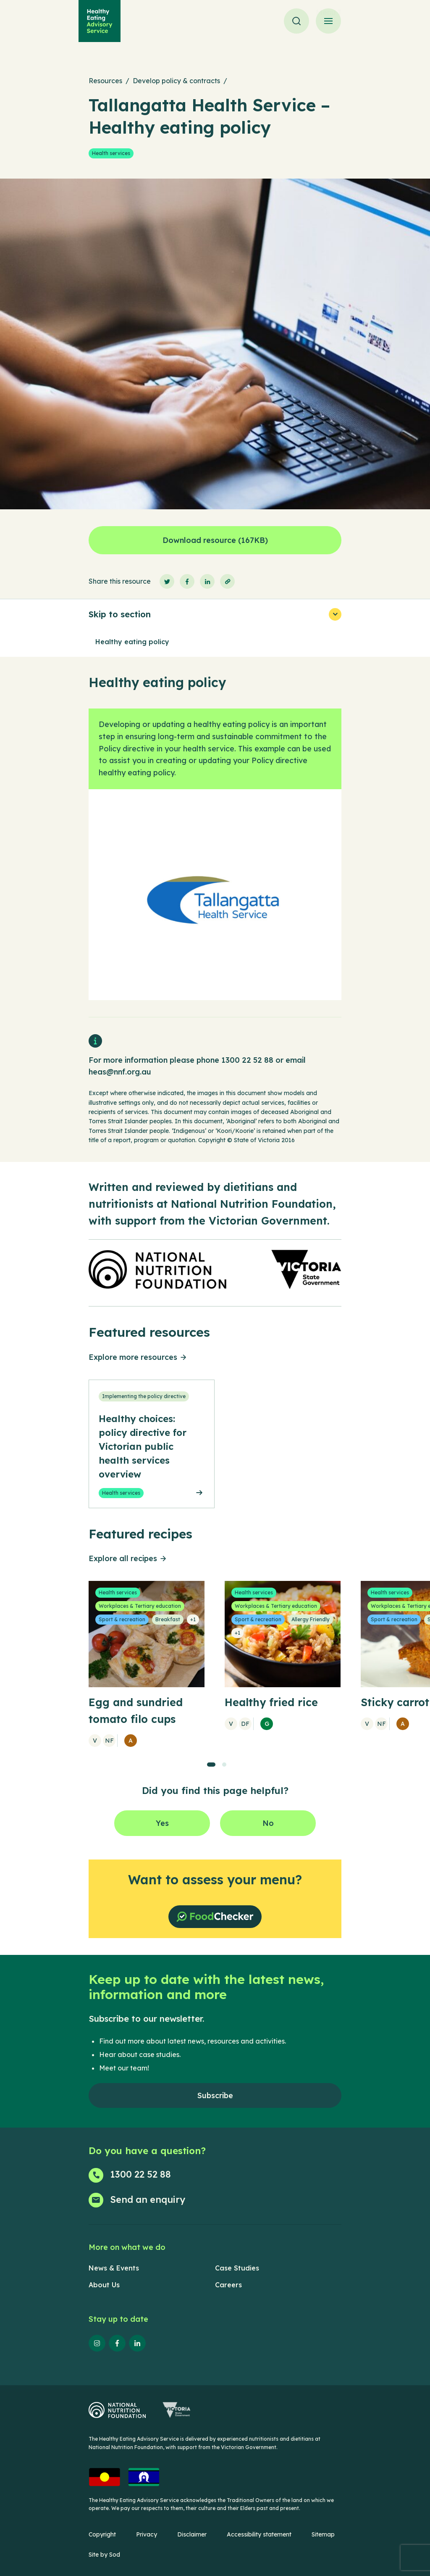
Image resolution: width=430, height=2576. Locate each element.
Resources (105, 80)
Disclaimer (192, 2534)
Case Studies (237, 2268)
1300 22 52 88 (247, 1060)
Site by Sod (104, 2554)
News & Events (114, 2268)
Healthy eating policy (132, 641)
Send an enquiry (147, 2199)
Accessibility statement (259, 2534)
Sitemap (323, 2534)
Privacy (146, 2534)
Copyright (102, 2534)
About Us (104, 2285)
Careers (228, 2285)
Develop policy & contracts (176, 80)
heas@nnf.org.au (120, 1072)
